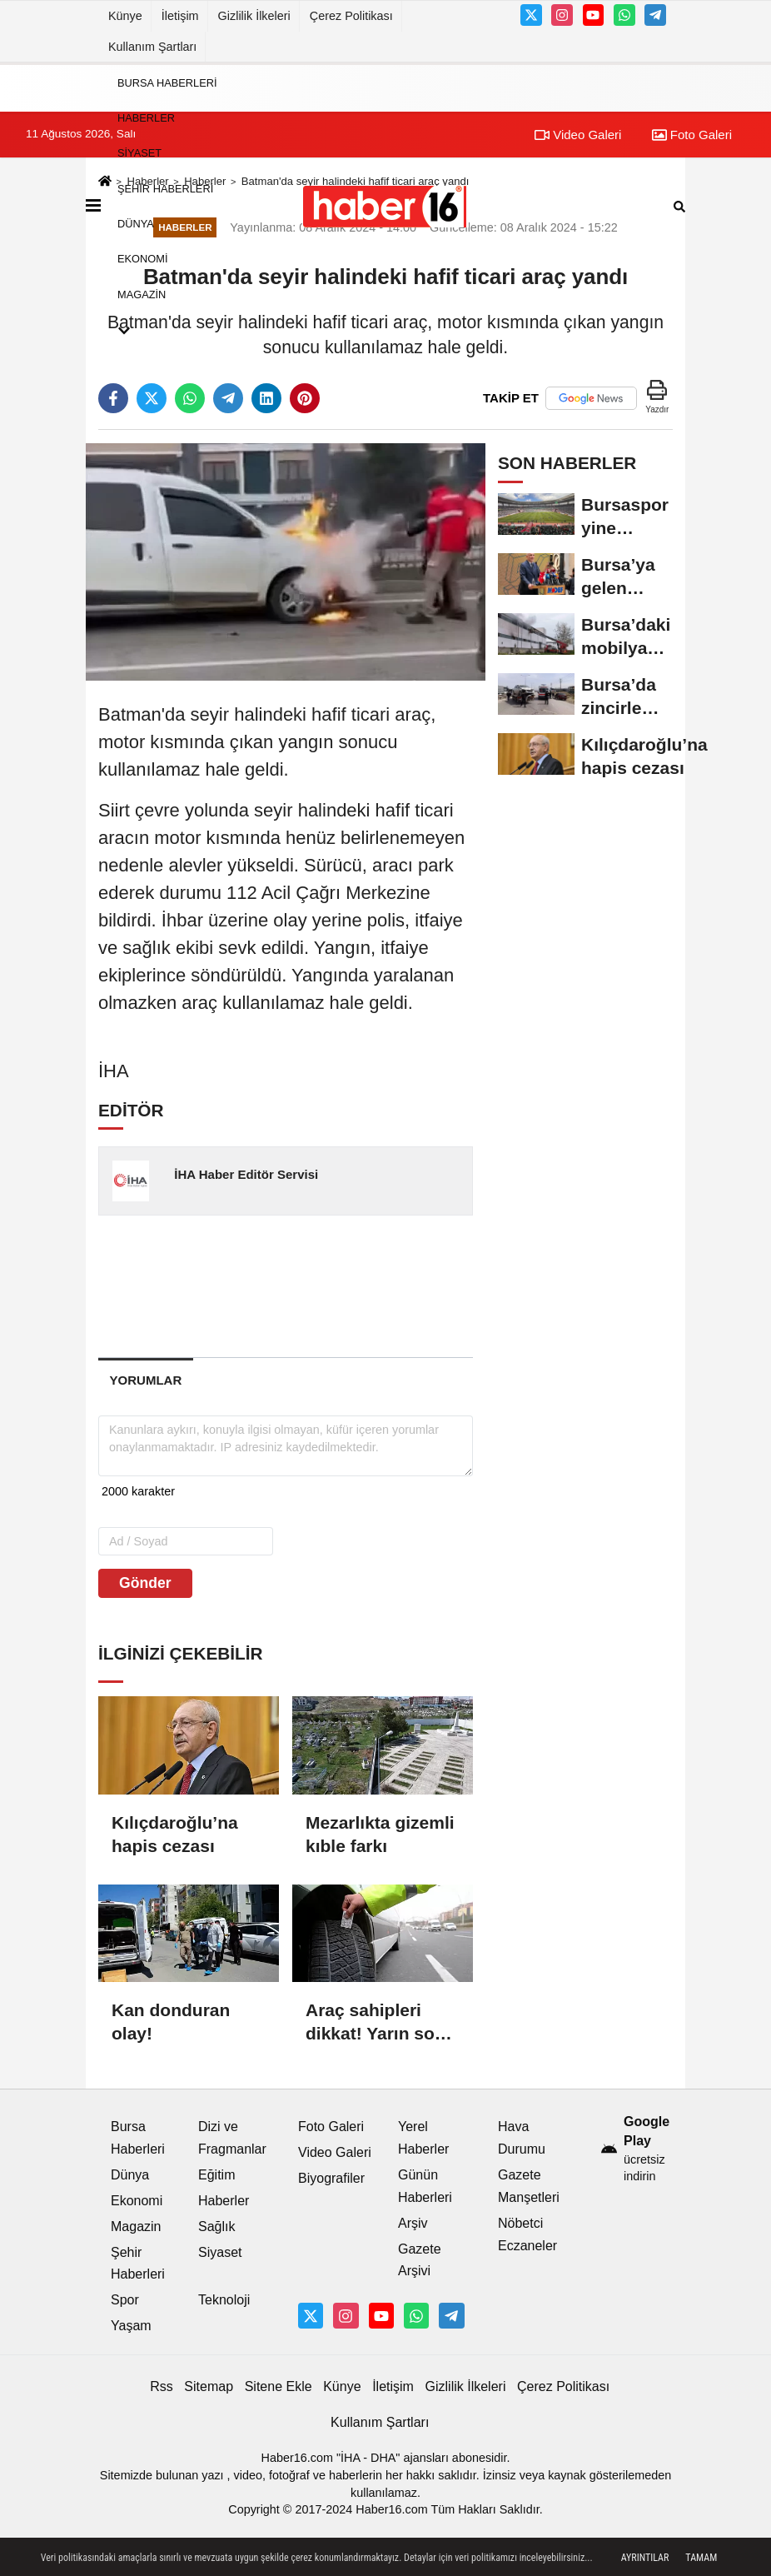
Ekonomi (142, 259)
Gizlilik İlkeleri (254, 15)
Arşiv (413, 2223)
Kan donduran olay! (171, 2021)
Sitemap (208, 2386)
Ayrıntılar (645, 2558)
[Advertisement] (364, 1285)
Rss (161, 2386)
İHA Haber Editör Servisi (246, 1174)
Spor (125, 2300)
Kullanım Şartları (152, 46)
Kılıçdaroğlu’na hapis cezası (175, 1834)
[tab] (145, 1380)
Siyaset (139, 153)
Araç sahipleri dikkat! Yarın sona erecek (380, 2022)
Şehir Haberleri (165, 188)
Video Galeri (334, 2152)
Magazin (141, 294)
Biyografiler (331, 2178)
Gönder (145, 1583)
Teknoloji (224, 2300)
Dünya (135, 223)
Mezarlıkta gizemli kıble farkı (380, 1834)
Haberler (146, 118)
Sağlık (216, 2226)
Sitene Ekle (278, 2386)
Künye (125, 15)
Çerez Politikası (351, 15)
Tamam (701, 2558)
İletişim (180, 15)
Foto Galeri (692, 134)
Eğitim (216, 2175)
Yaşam (131, 2326)
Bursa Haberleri (166, 83)
